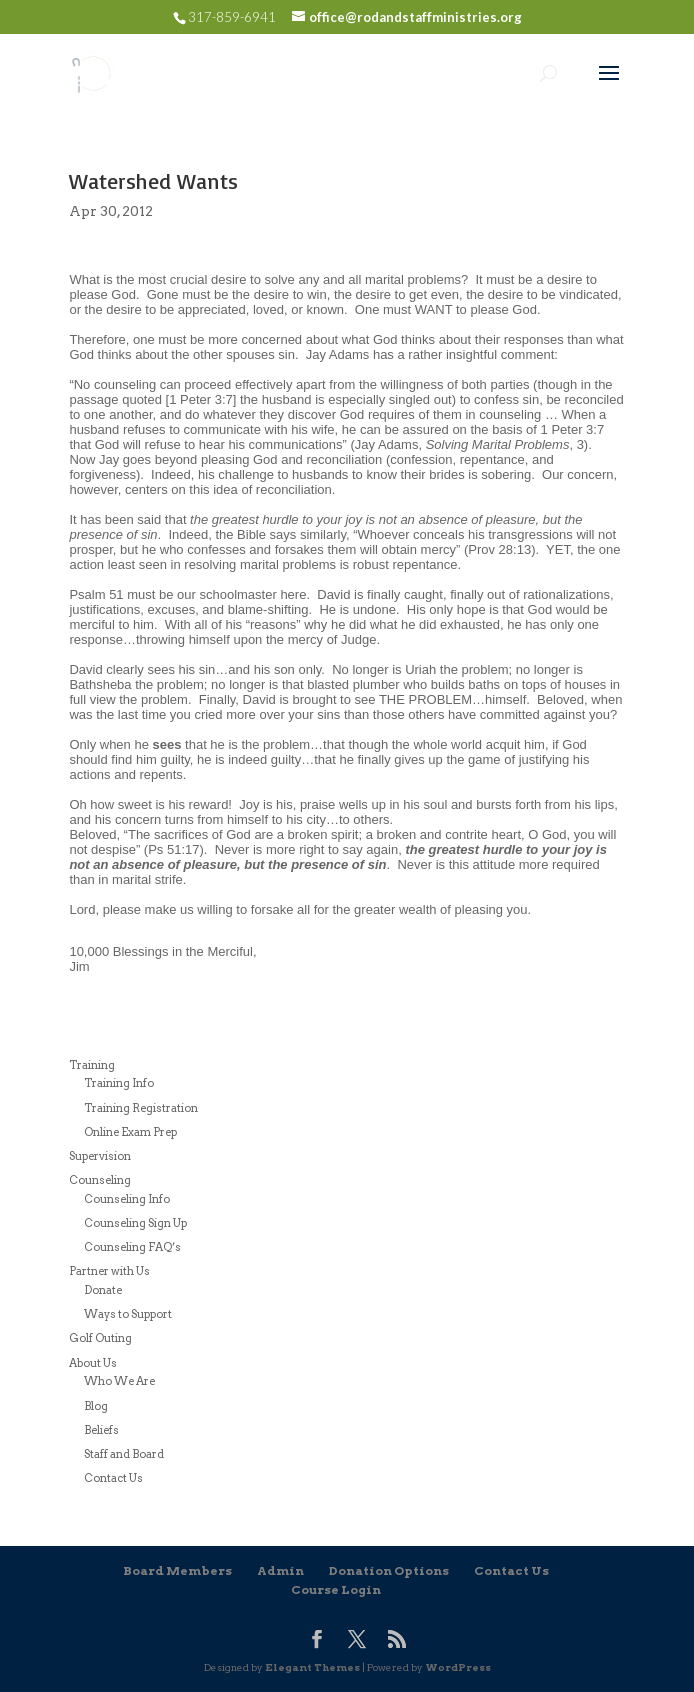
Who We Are (119, 1381)
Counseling (100, 1180)
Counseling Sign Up (135, 1223)
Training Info (119, 1083)
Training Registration (141, 1108)
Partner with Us (109, 1271)
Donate (103, 1290)
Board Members (177, 1570)
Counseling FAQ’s (132, 1247)
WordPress (458, 1667)
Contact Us (113, 1478)
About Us (93, 1363)
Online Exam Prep (130, 1132)
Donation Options (389, 1570)
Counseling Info (127, 1199)
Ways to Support (128, 1314)
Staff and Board (124, 1454)
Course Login (336, 1589)
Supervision (100, 1156)
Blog (96, 1406)
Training (92, 1065)
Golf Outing (100, 1338)
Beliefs (101, 1430)
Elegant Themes (312, 1667)
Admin (280, 1570)
